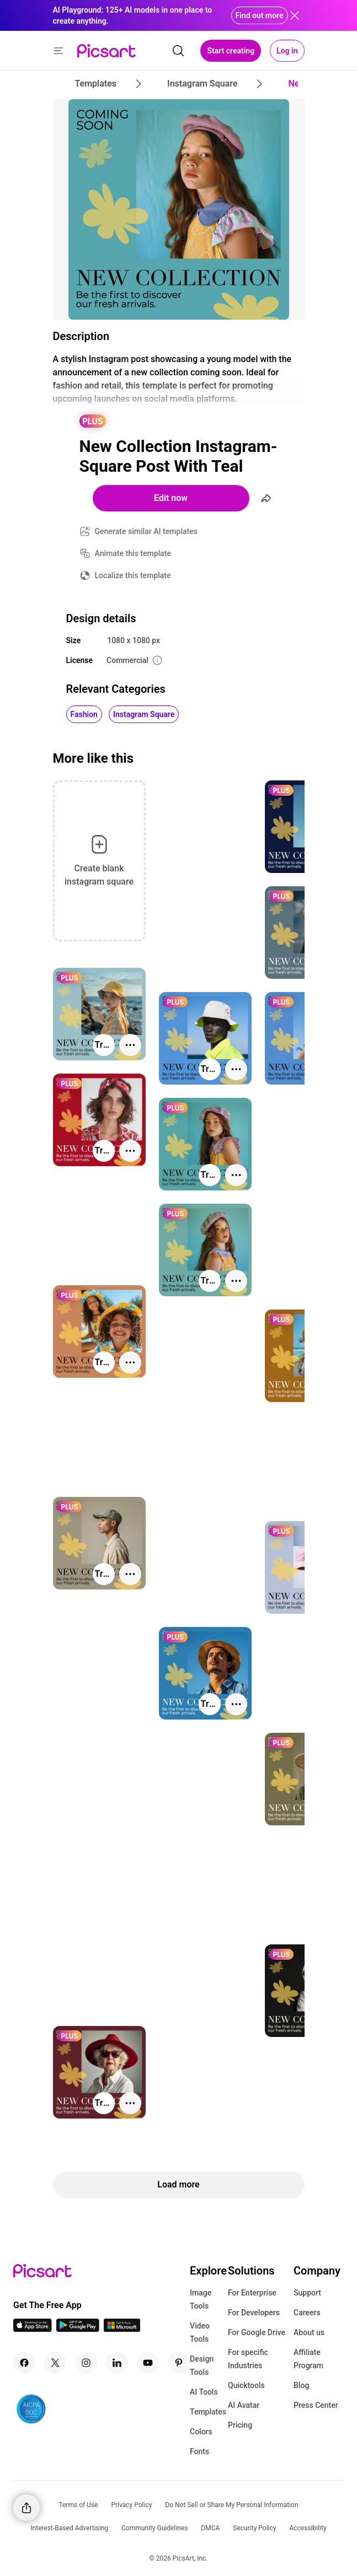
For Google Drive (256, 2332)
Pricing (240, 2425)
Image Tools (200, 2299)
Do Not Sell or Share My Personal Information (231, 2505)
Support (307, 2292)
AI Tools (204, 2392)
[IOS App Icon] (32, 2329)
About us (309, 2332)
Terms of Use (78, 2505)
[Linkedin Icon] (117, 2363)
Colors (201, 2431)
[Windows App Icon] (122, 2329)
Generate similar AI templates (146, 531)
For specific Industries (248, 2359)
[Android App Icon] (77, 2329)
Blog (301, 2385)
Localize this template (133, 575)
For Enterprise (252, 2292)
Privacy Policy (131, 2505)
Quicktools (246, 2385)
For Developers (254, 2312)
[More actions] (130, 1045)
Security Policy (254, 2528)
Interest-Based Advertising (69, 2528)
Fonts (199, 2451)
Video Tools (200, 2332)
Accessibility (307, 2528)
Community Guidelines (154, 2528)
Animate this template (133, 553)
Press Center (316, 2405)
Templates (208, 2411)
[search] (178, 50)
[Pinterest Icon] (179, 2363)
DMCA (210, 2528)
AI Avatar (243, 2405)
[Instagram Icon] (86, 2363)
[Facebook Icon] (24, 2363)
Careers (307, 2312)
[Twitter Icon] (55, 2363)
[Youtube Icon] (148, 2363)
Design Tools (202, 2365)
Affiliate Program (308, 2359)
